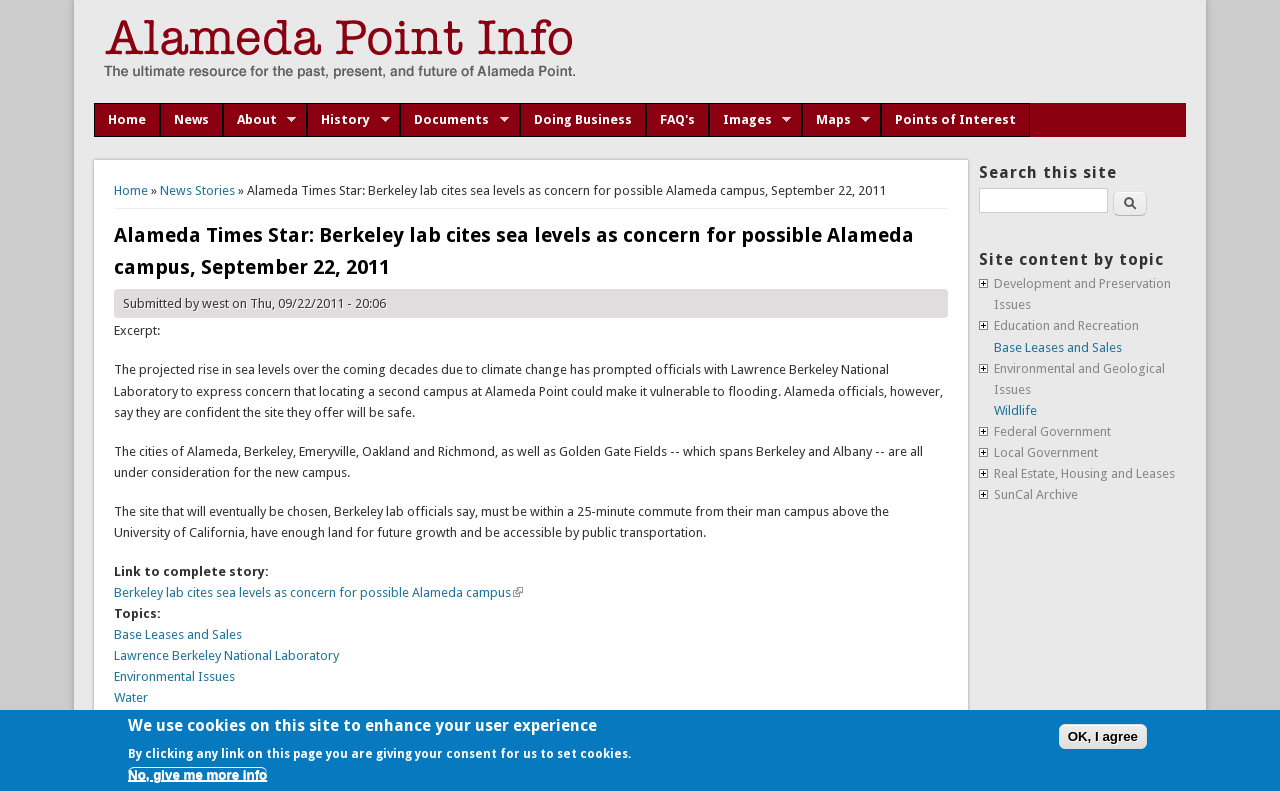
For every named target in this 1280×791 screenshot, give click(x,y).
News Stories (197, 190)
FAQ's (677, 119)
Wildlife (1015, 410)
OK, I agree (1103, 736)
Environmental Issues (174, 676)
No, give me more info (197, 774)
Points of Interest (955, 119)
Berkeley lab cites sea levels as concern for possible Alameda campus (318, 592)
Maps (836, 120)
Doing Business (583, 119)
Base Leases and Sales (178, 634)
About (260, 120)
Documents (454, 120)
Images (750, 120)
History (348, 120)
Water (131, 697)
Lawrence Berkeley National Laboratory (226, 655)
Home (127, 119)
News (191, 119)
